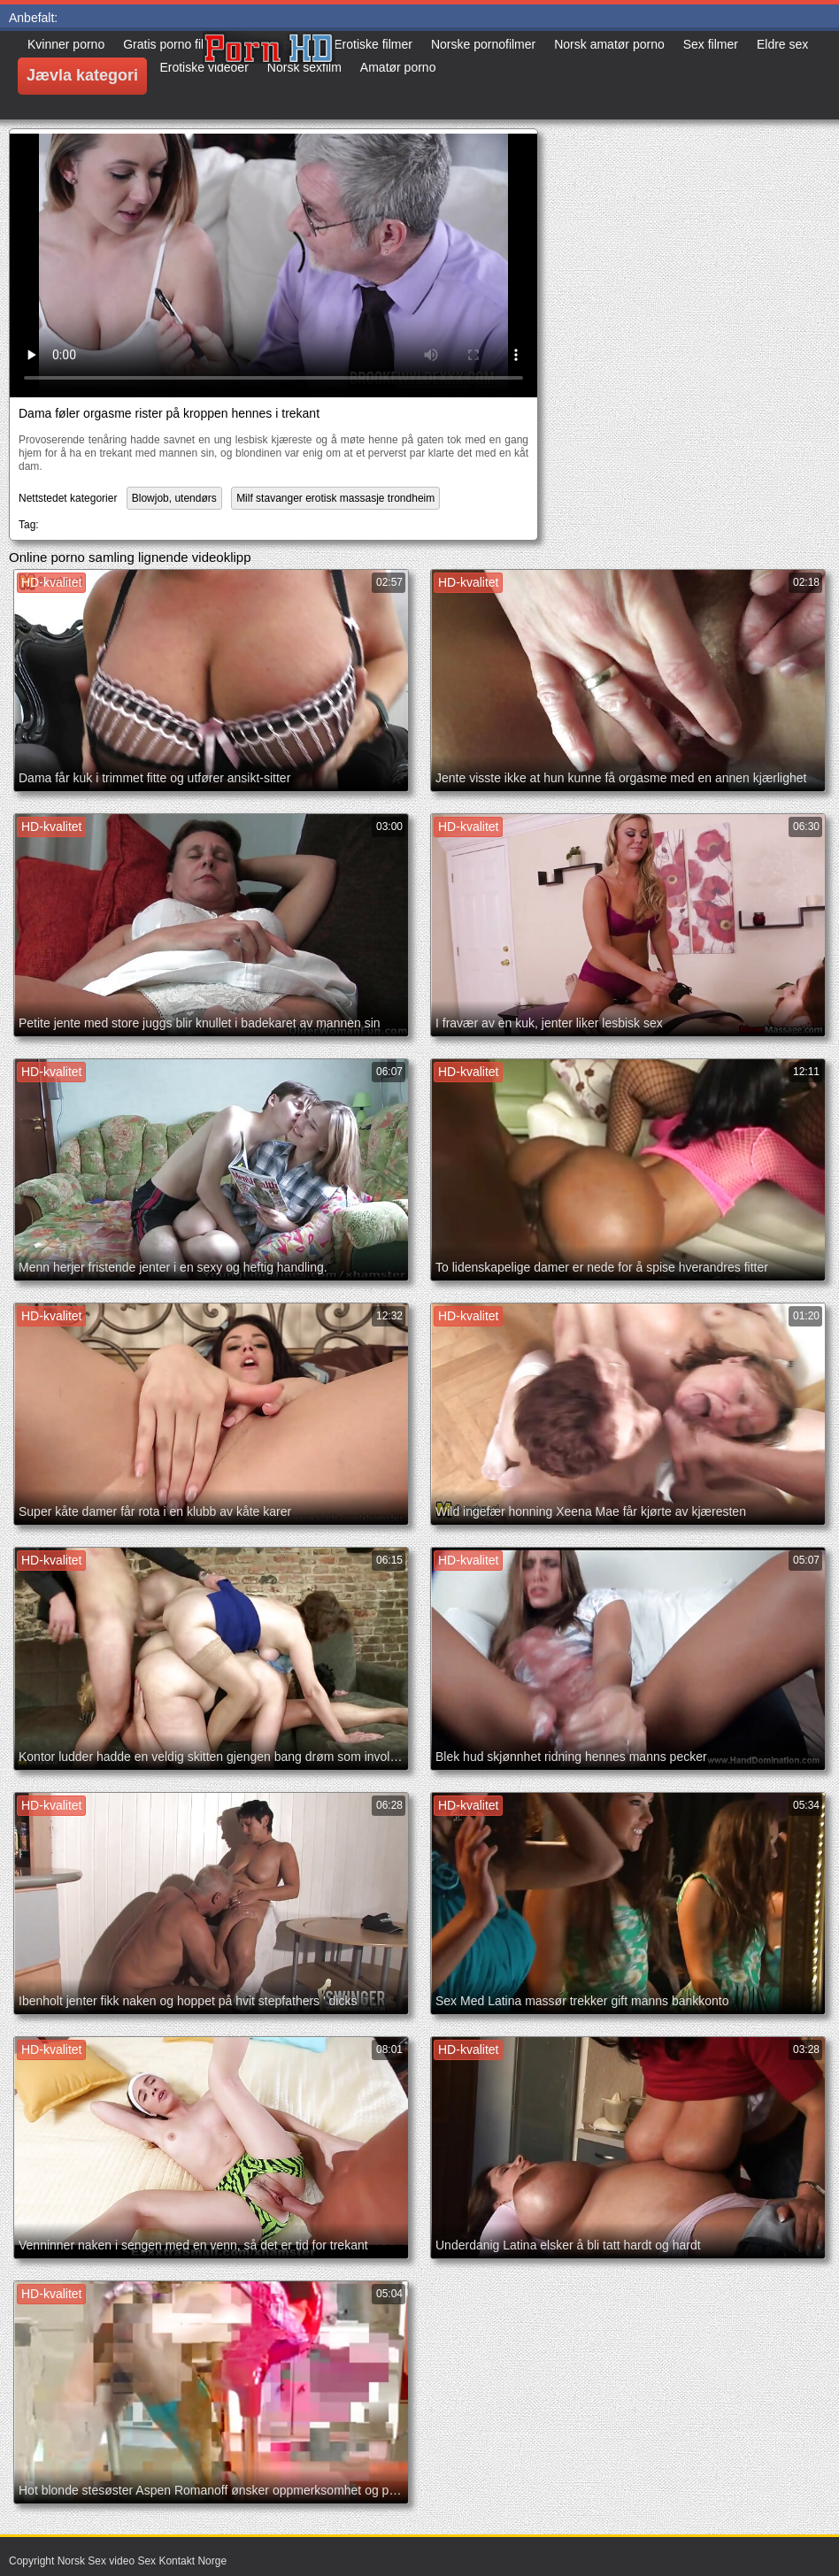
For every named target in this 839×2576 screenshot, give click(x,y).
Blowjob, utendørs (174, 498)
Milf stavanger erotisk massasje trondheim (335, 498)
